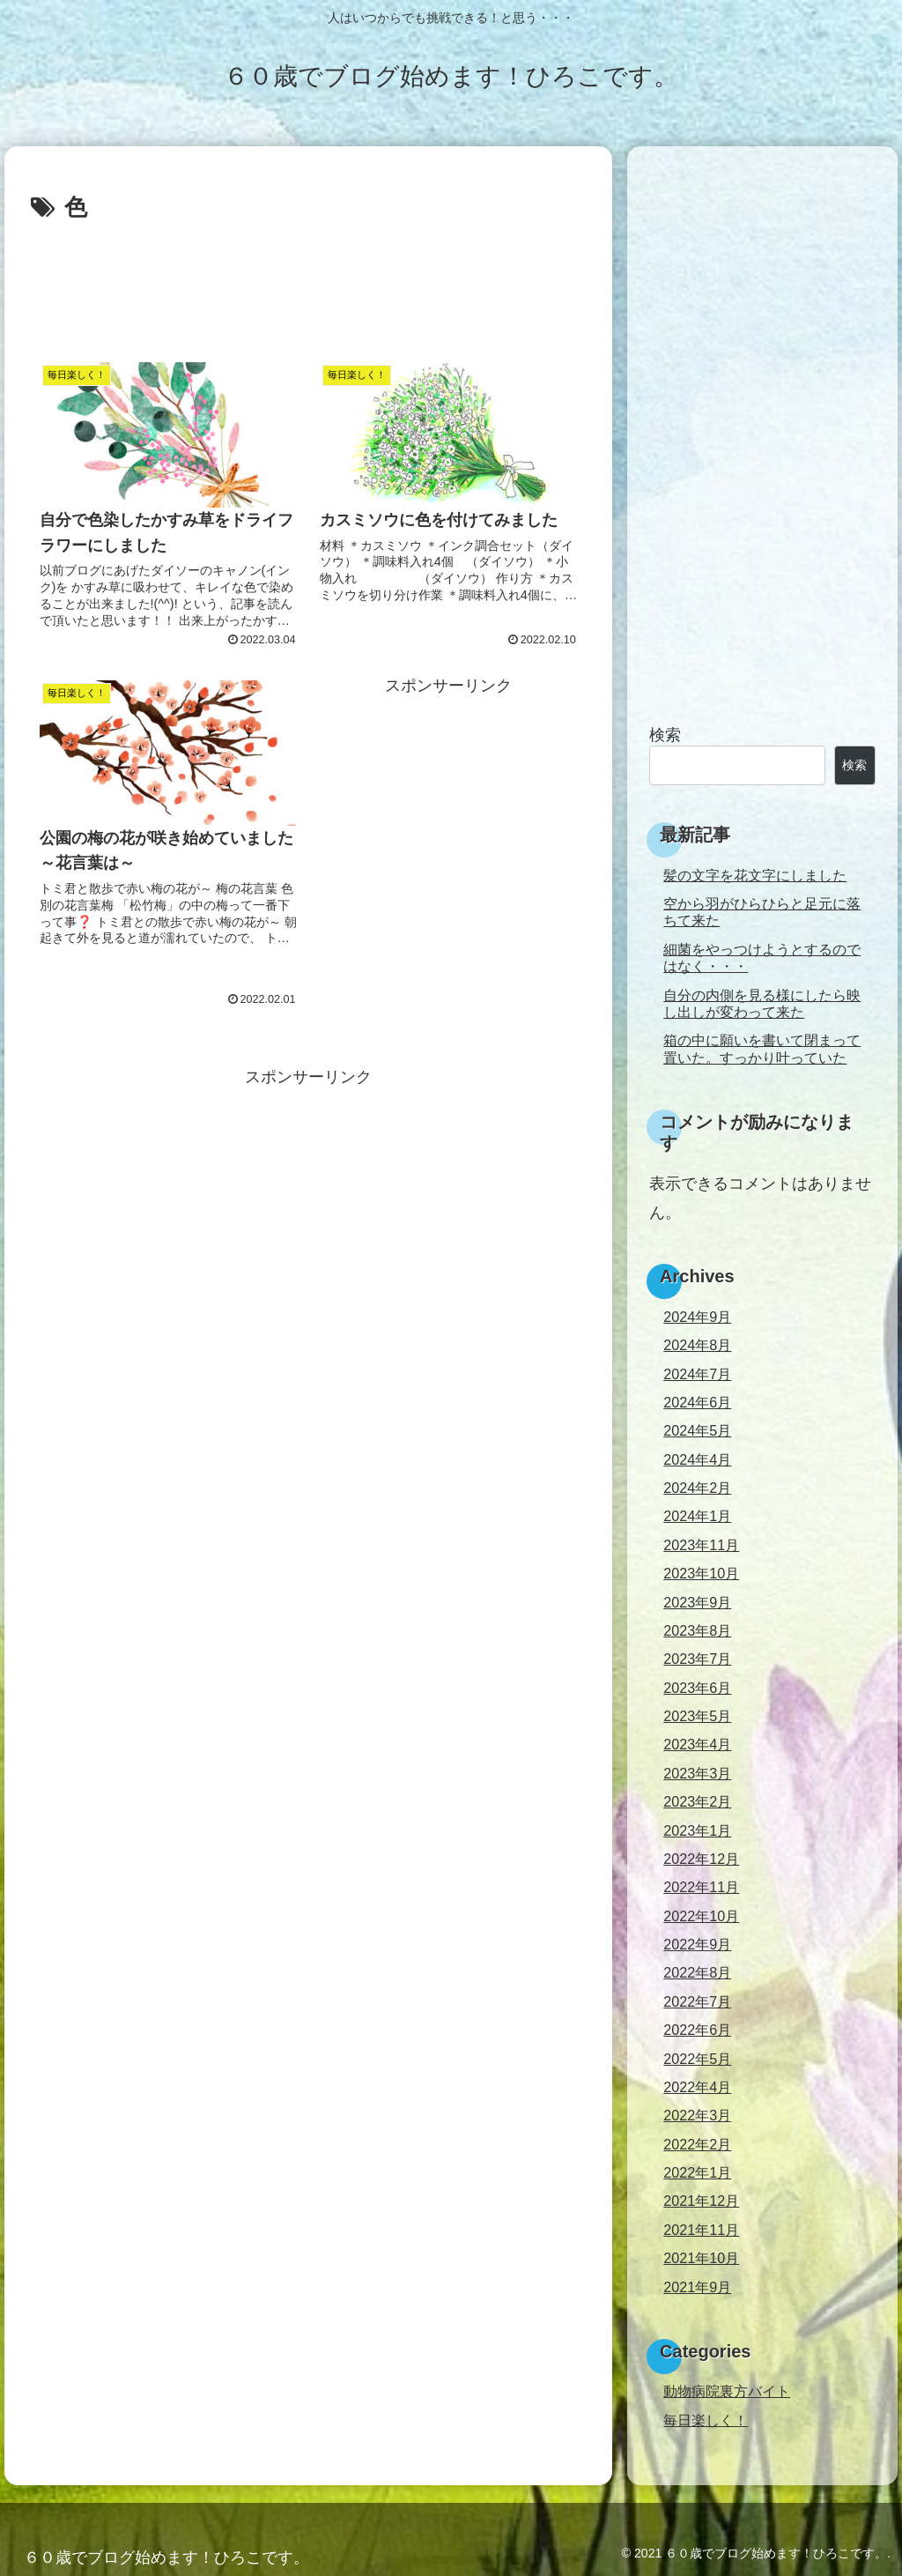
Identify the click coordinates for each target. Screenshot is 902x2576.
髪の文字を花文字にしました (755, 875)
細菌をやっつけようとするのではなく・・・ (762, 957)
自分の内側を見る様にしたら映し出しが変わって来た (762, 1003)
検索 (665, 735)
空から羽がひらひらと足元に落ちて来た (762, 911)
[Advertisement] (308, 281)
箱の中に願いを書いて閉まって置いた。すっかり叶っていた (762, 1048)
